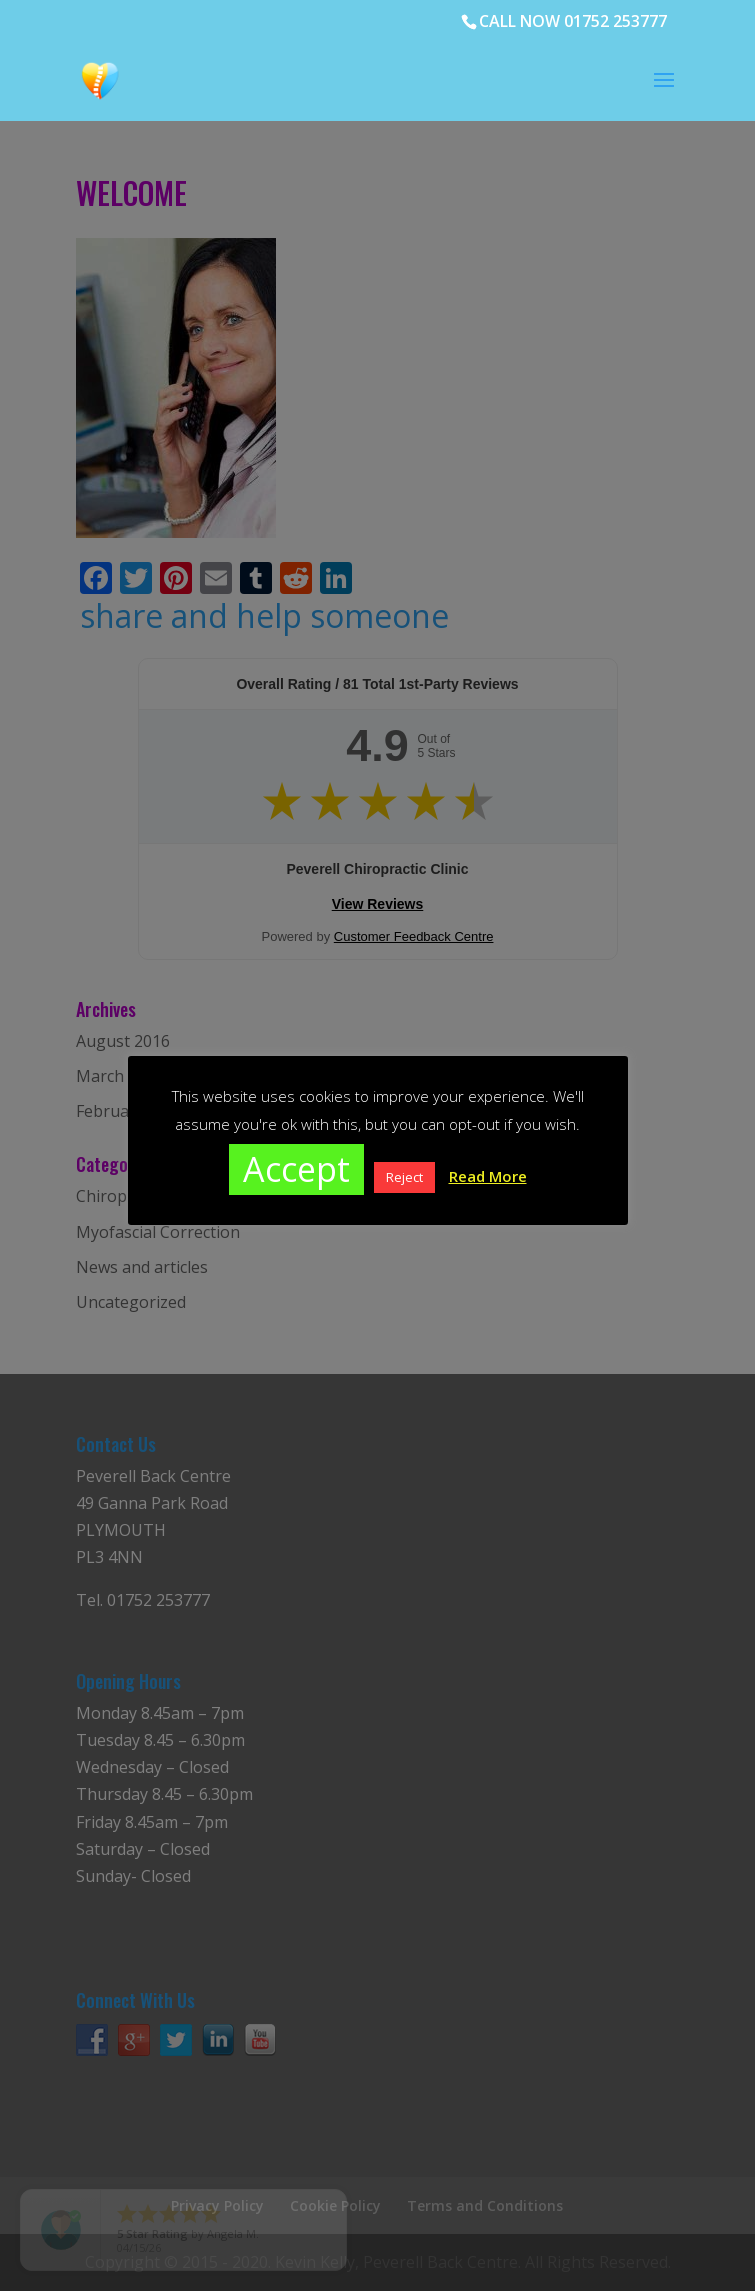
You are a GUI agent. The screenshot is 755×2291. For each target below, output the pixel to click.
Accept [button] (296, 1169)
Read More (488, 1176)
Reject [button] (404, 1177)
